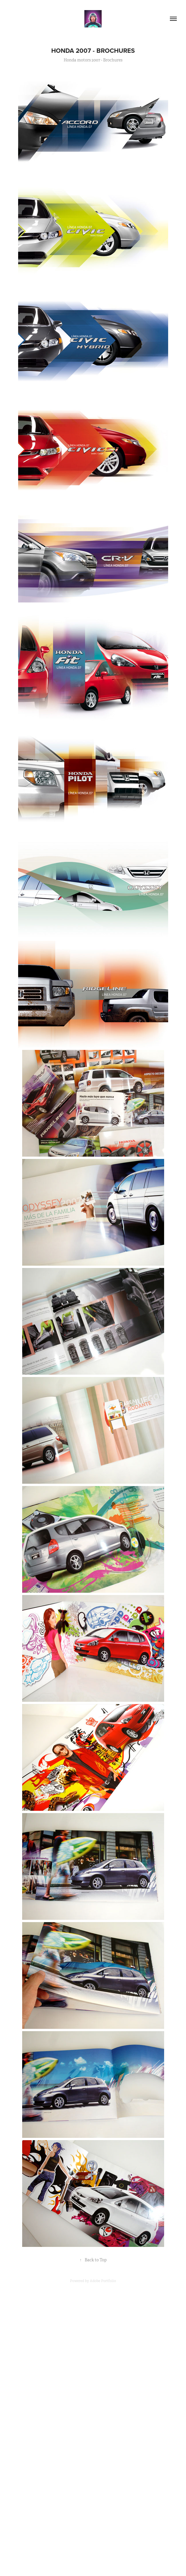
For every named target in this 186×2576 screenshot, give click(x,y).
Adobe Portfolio (103, 2281)
